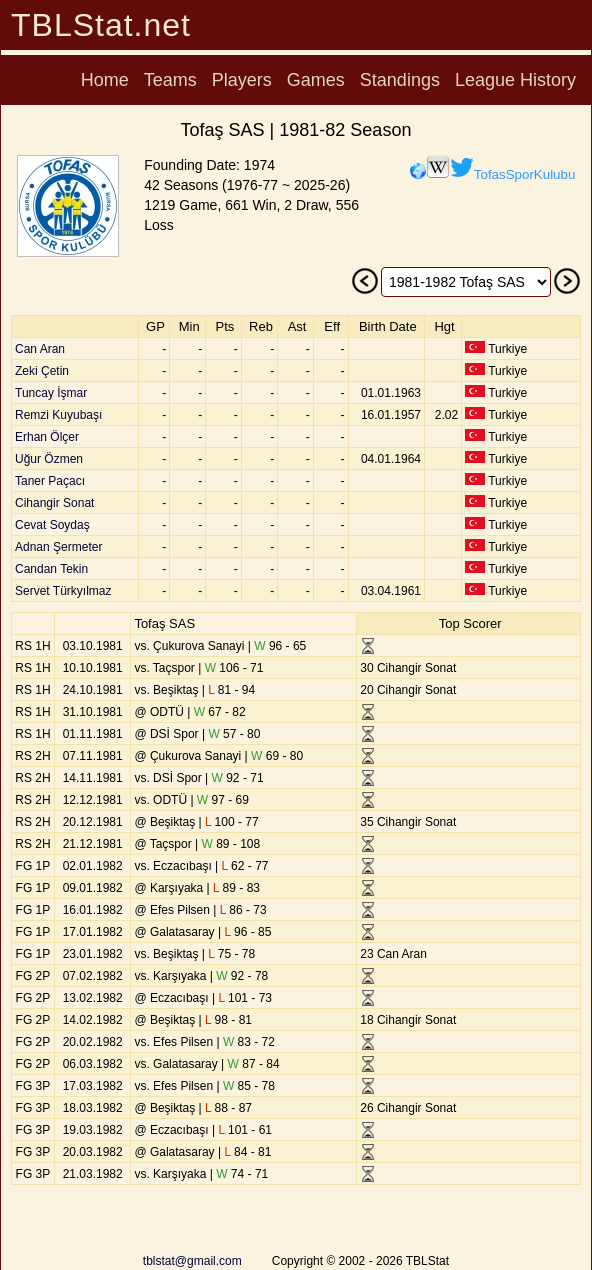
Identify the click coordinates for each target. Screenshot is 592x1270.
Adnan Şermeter (58, 547)
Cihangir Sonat (54, 503)
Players (242, 80)
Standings (400, 80)
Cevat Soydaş (52, 525)
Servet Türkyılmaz (63, 591)
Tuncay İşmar (51, 393)
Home (105, 80)
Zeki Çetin (42, 371)
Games (316, 80)
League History (515, 80)
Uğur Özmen (49, 459)
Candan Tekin (51, 569)
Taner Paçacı (50, 481)
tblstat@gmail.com (192, 1261)
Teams (170, 80)
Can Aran (40, 349)
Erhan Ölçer (47, 437)
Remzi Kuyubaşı (58, 415)
